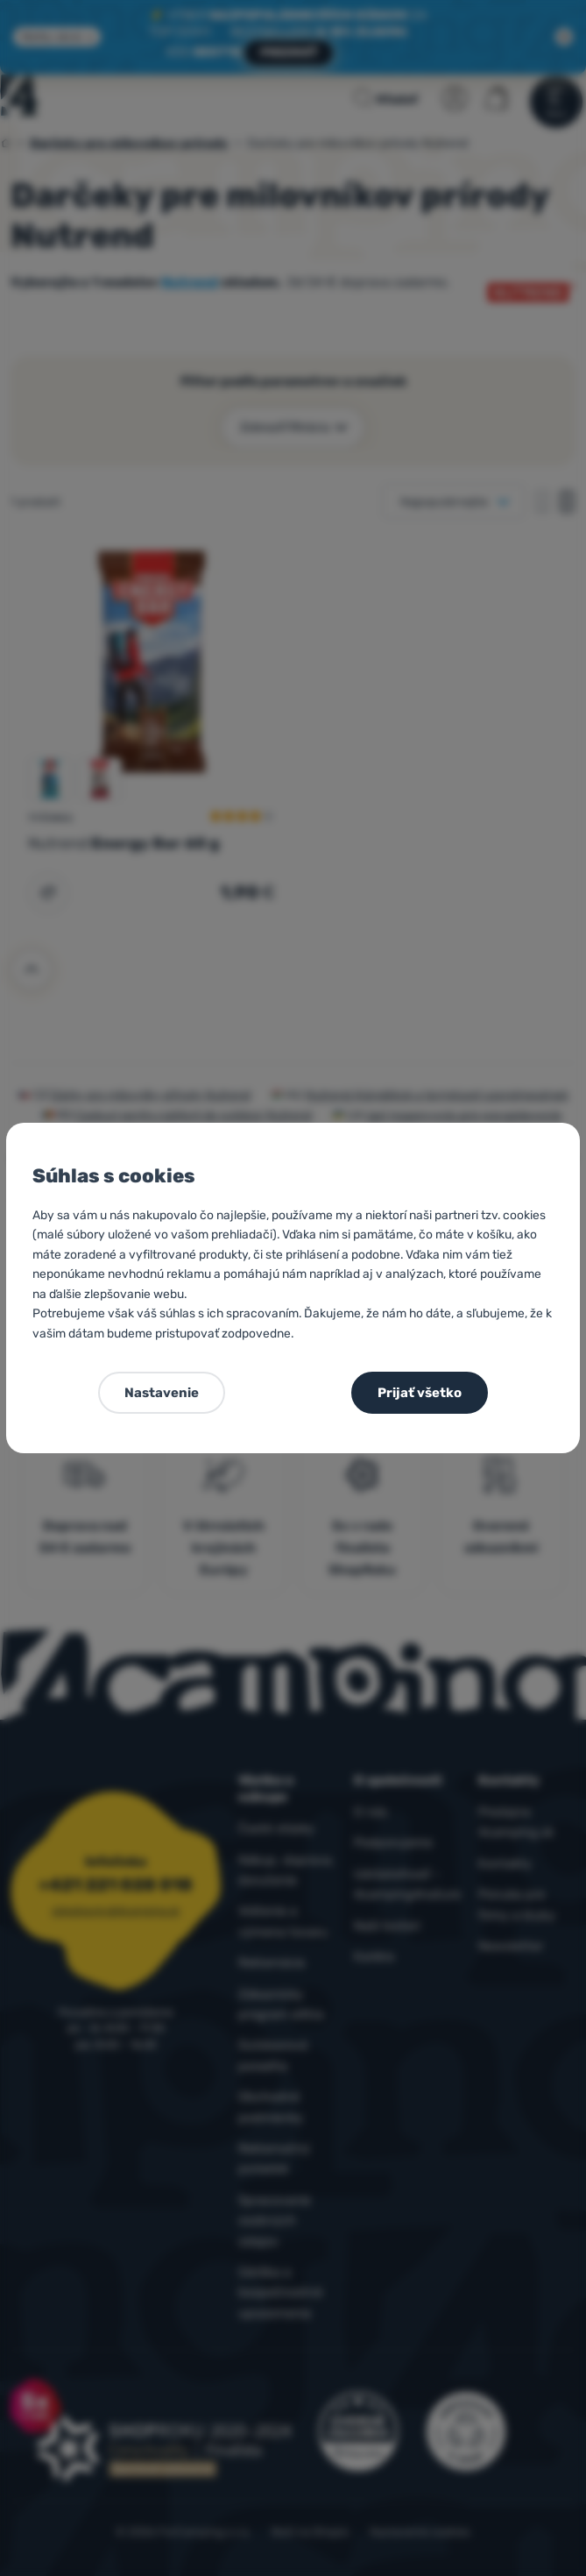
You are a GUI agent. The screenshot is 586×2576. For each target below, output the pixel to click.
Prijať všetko (420, 1393)
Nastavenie (161, 1393)
